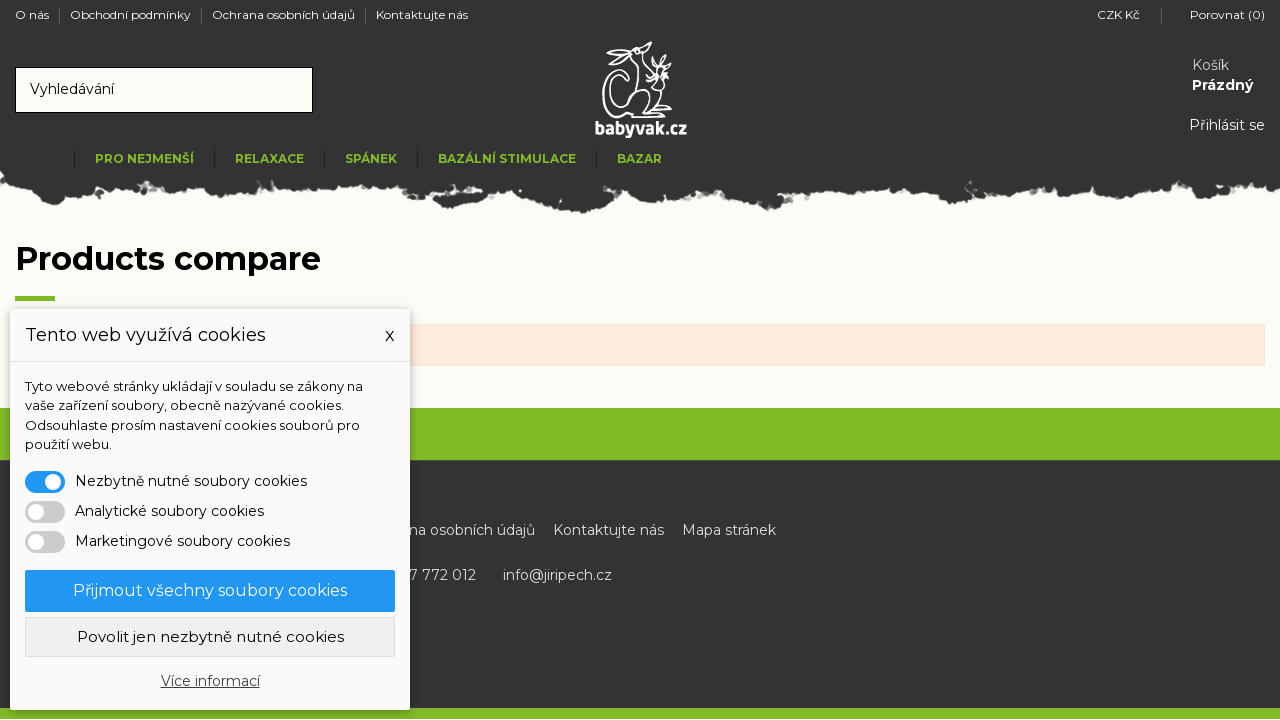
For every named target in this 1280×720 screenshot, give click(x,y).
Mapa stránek (729, 530)
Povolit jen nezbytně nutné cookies (210, 636)
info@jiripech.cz (557, 575)
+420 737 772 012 (414, 575)
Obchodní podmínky (132, 14)
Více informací (210, 681)
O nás (33, 14)
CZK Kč (1124, 14)
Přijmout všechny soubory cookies (210, 590)
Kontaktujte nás (422, 14)
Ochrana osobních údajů (285, 14)
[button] (144, 160)
